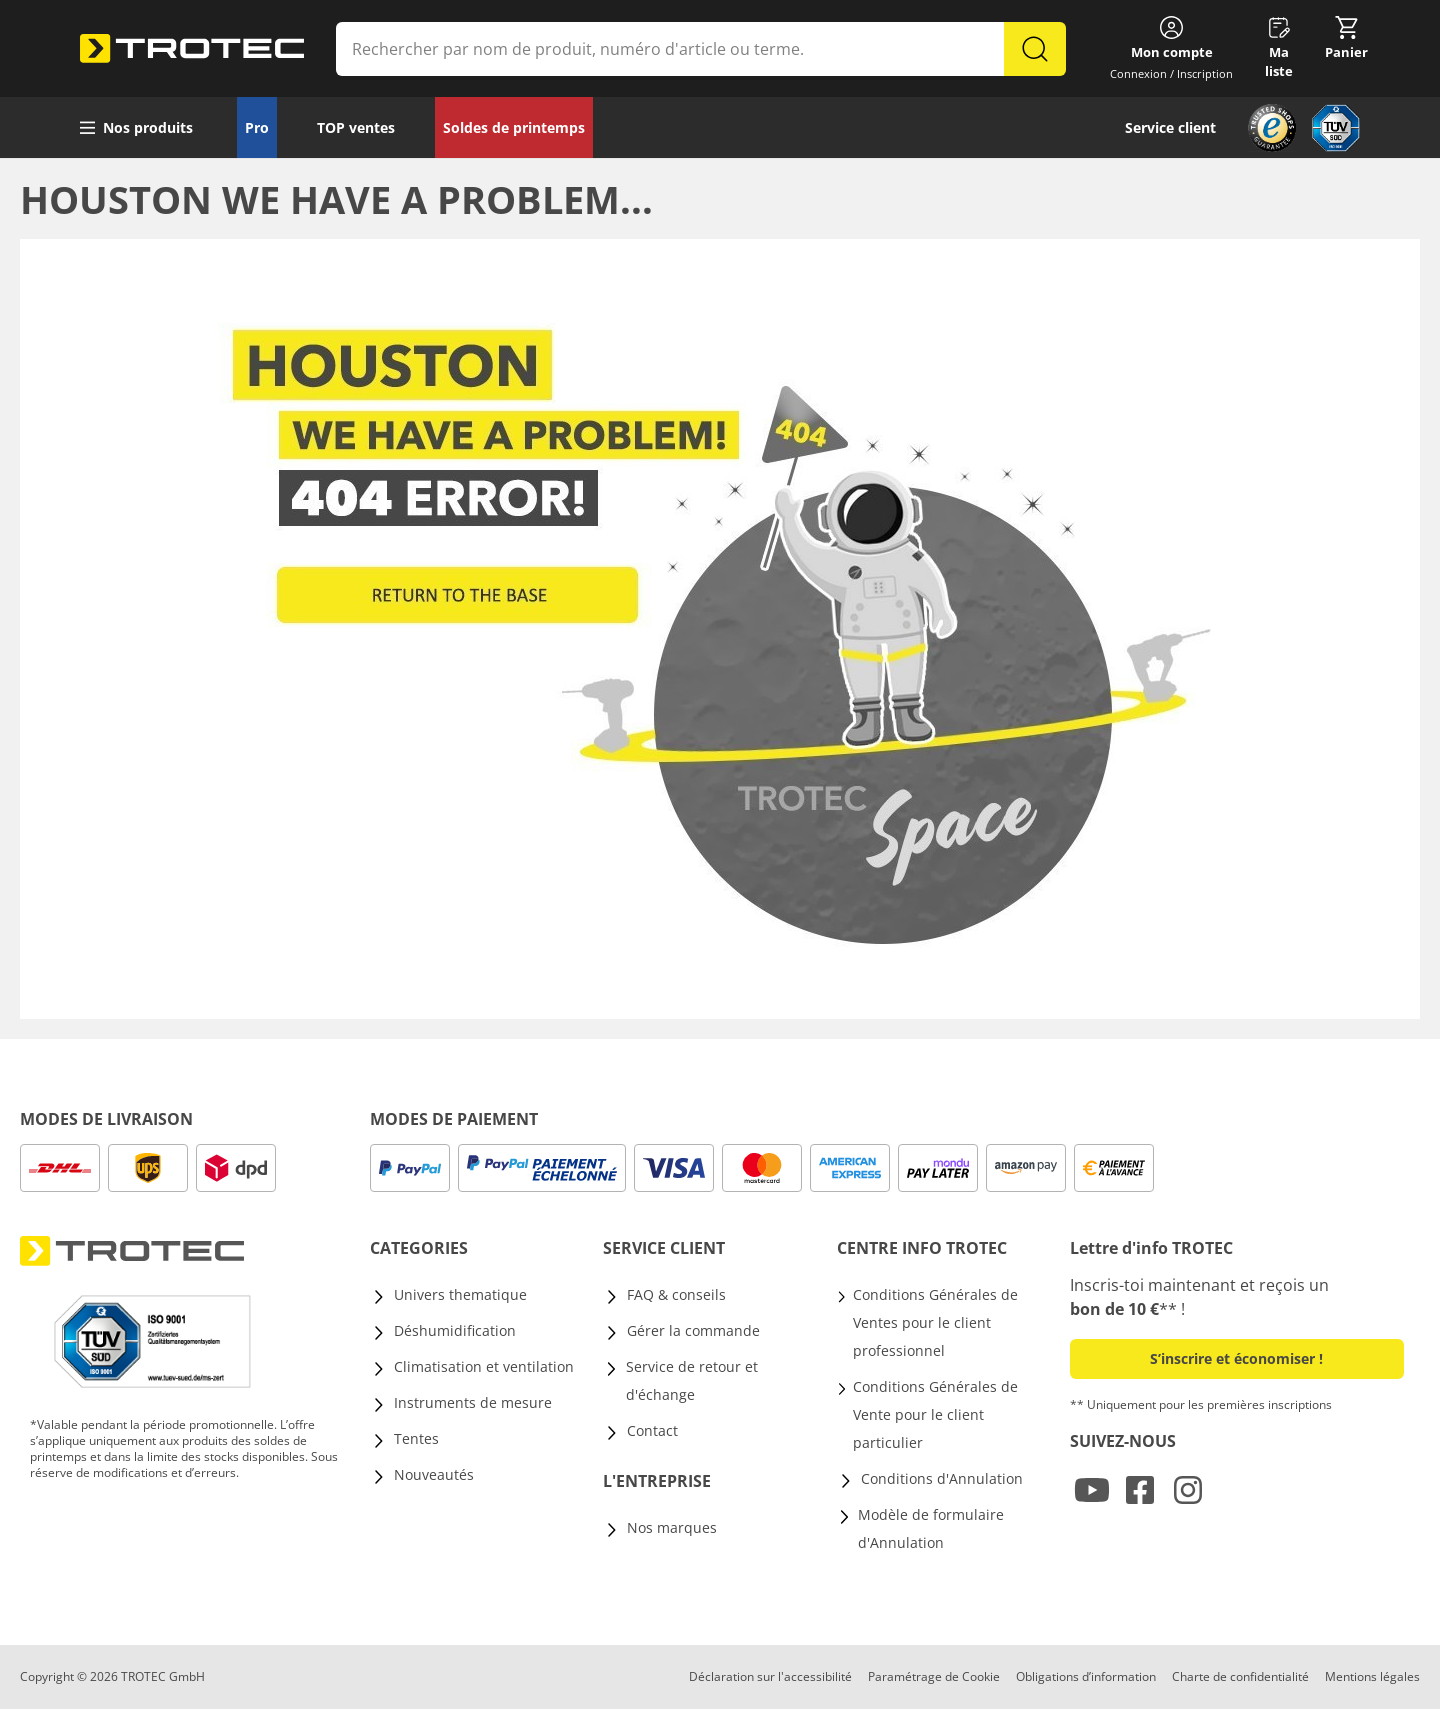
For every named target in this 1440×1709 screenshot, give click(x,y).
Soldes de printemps (514, 127)
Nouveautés (434, 1474)
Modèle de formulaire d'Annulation (931, 1528)
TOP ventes (356, 127)
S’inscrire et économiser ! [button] (1236, 1358)
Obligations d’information (1086, 1676)
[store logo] (192, 49)
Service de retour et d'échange (692, 1380)
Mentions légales (1372, 1676)
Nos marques (672, 1527)
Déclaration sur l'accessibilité (770, 1676)
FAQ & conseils (676, 1294)
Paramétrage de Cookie (934, 1676)
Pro (257, 127)
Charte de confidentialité (1240, 1676)
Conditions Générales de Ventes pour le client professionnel (935, 1322)
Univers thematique (460, 1294)
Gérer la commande (693, 1330)
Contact (652, 1430)
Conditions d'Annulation (942, 1478)
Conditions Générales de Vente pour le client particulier (935, 1414)
